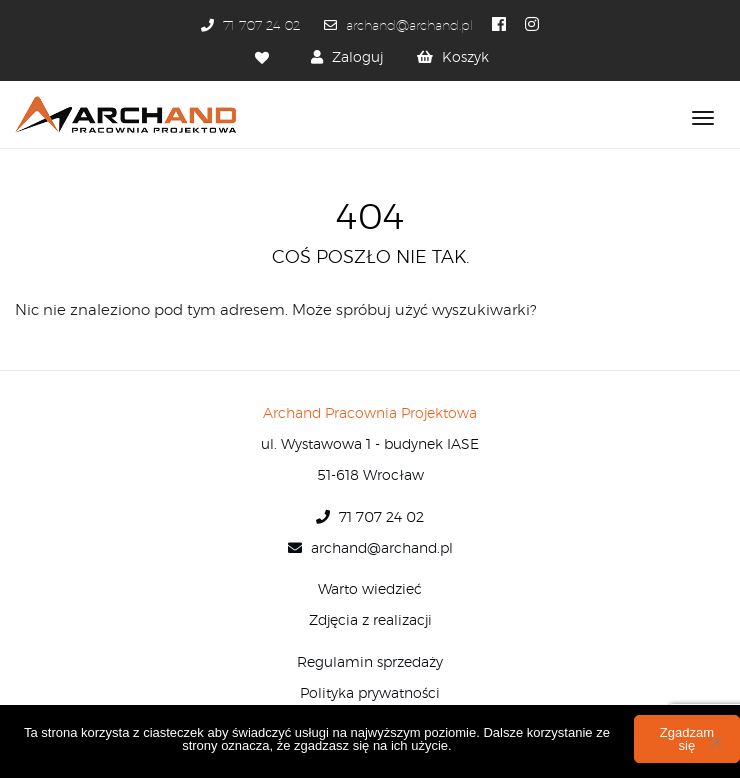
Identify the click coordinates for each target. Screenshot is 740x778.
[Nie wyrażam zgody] (715, 742)
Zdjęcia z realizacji (370, 621)
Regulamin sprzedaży (370, 663)
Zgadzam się (687, 739)
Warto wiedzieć (370, 590)
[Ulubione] (264, 58)
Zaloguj (357, 58)
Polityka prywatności (370, 694)
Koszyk (465, 58)
